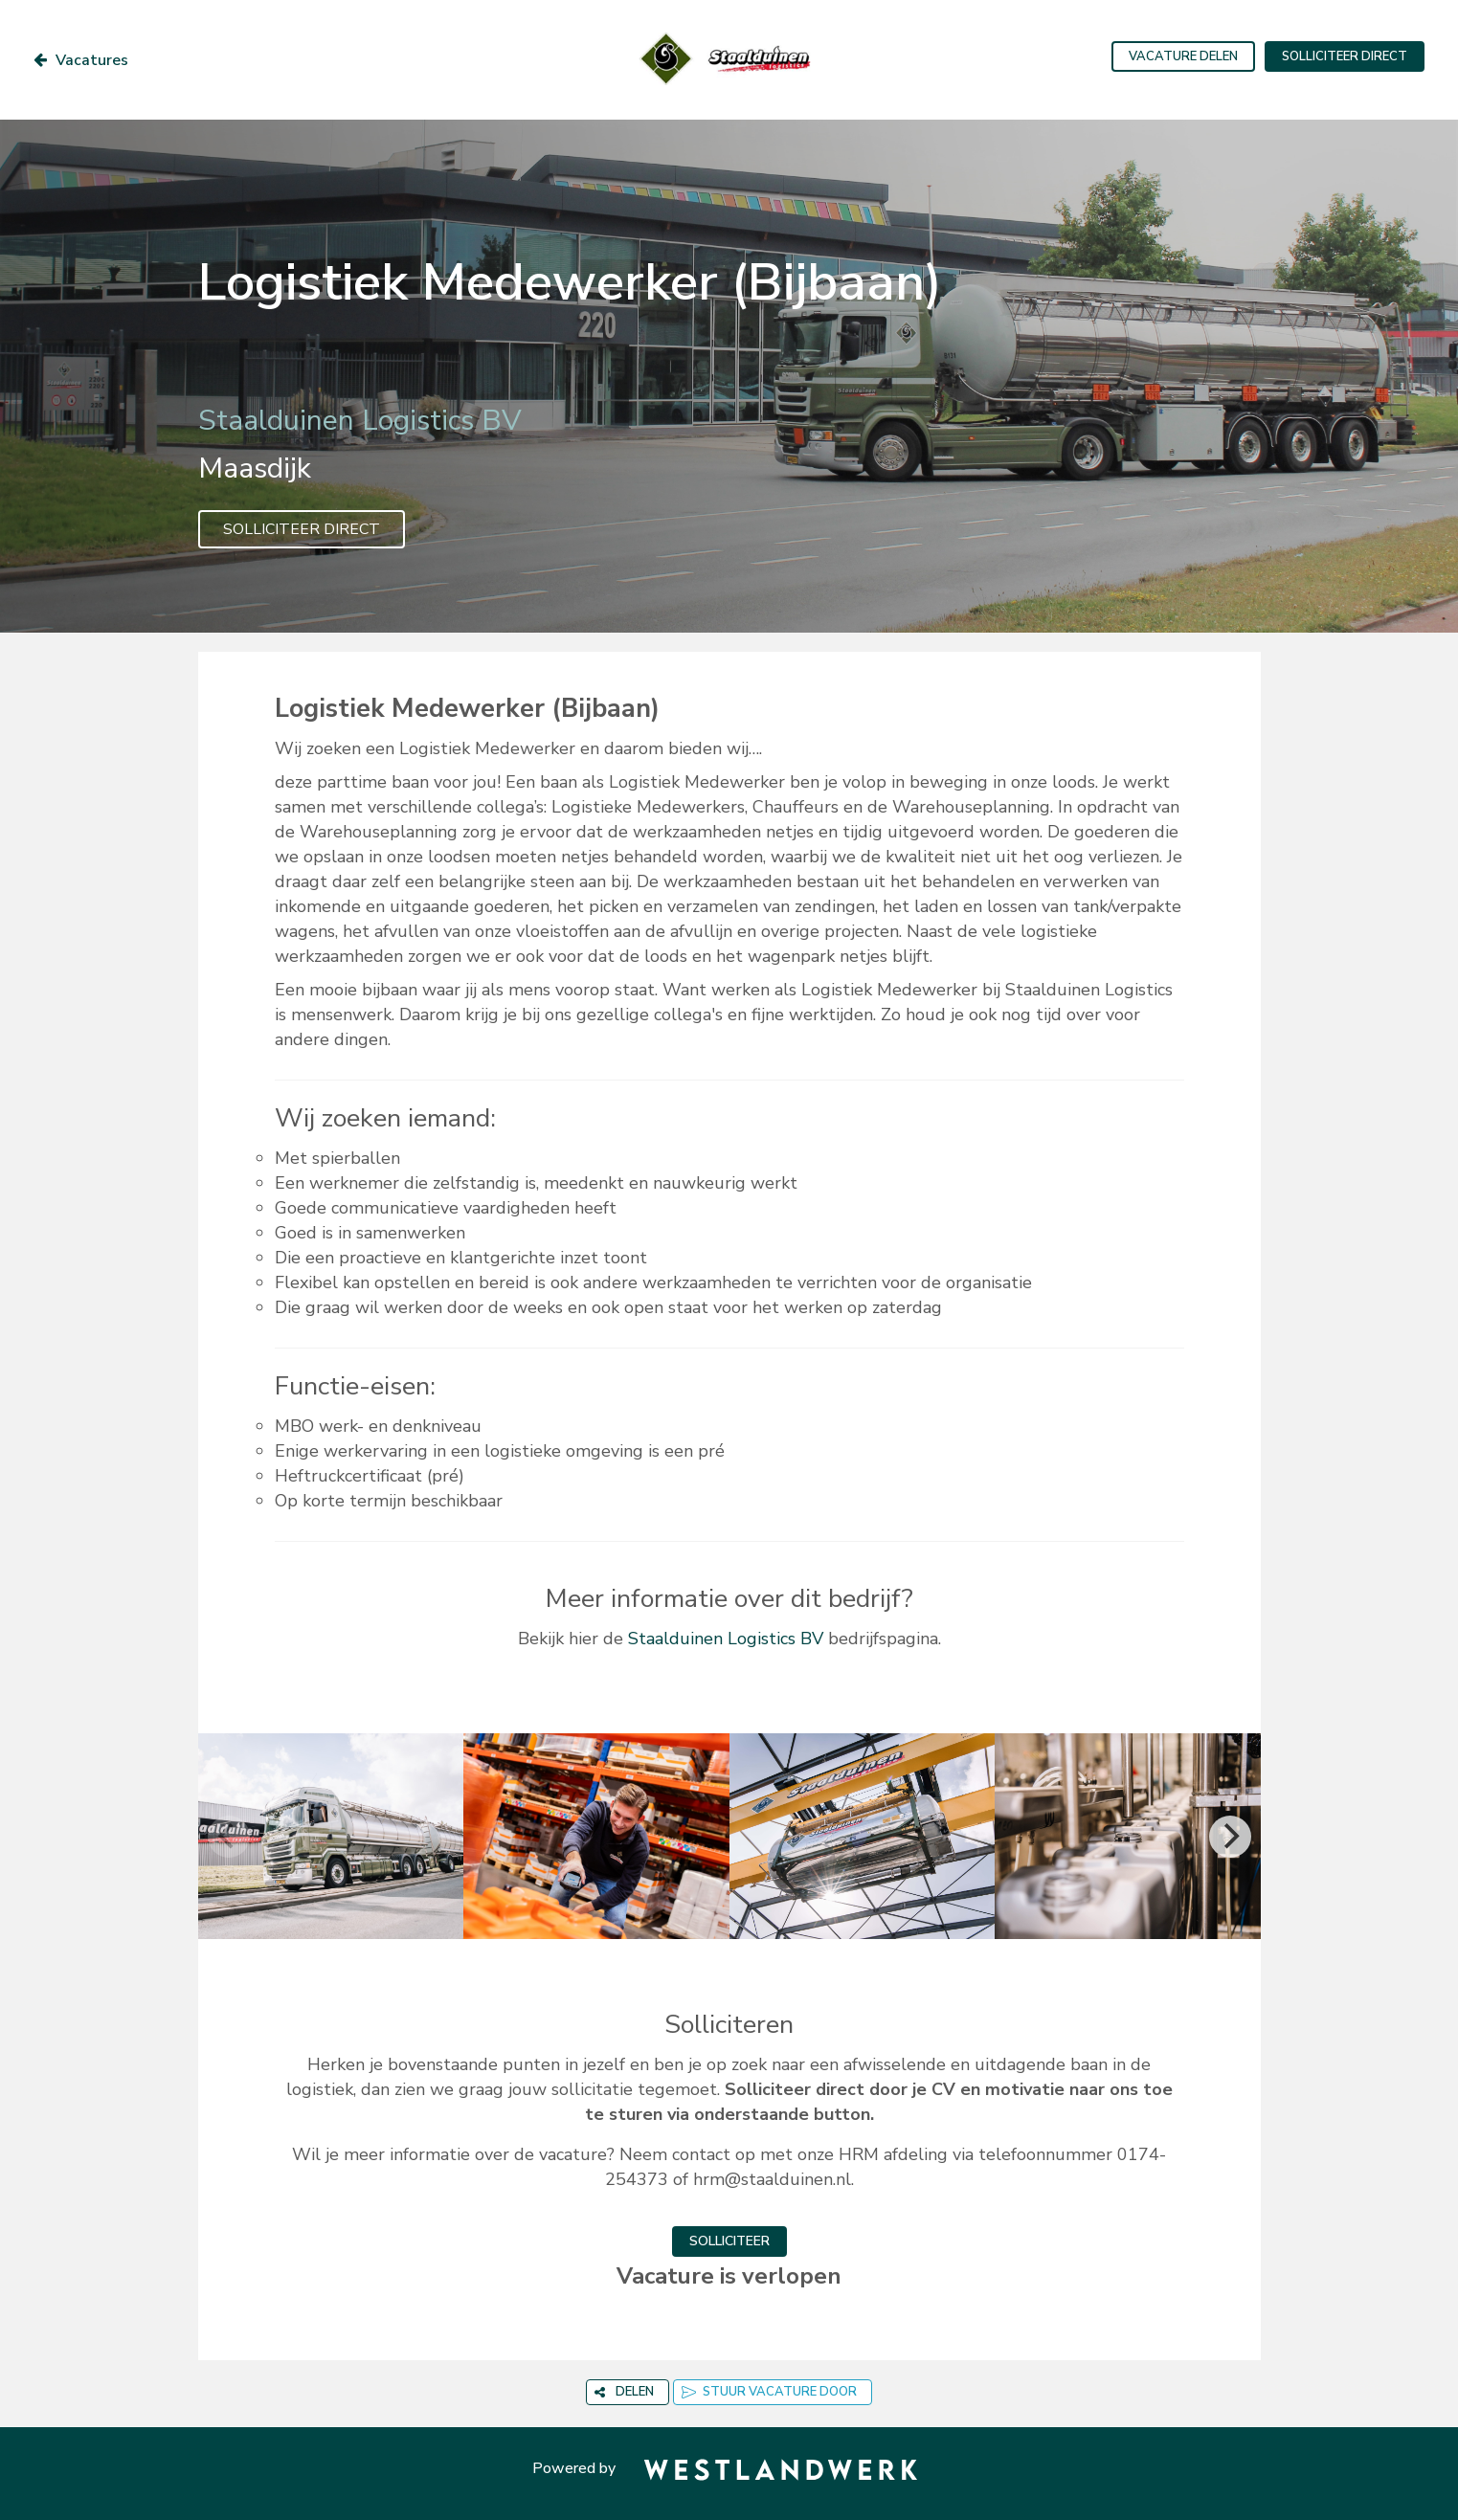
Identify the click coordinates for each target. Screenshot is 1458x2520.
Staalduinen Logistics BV (725, 1638)
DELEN (624, 2391)
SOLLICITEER (729, 2241)
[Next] (1230, 1837)
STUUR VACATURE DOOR (769, 2391)
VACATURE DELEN (1183, 56)
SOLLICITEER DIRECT (1344, 56)
